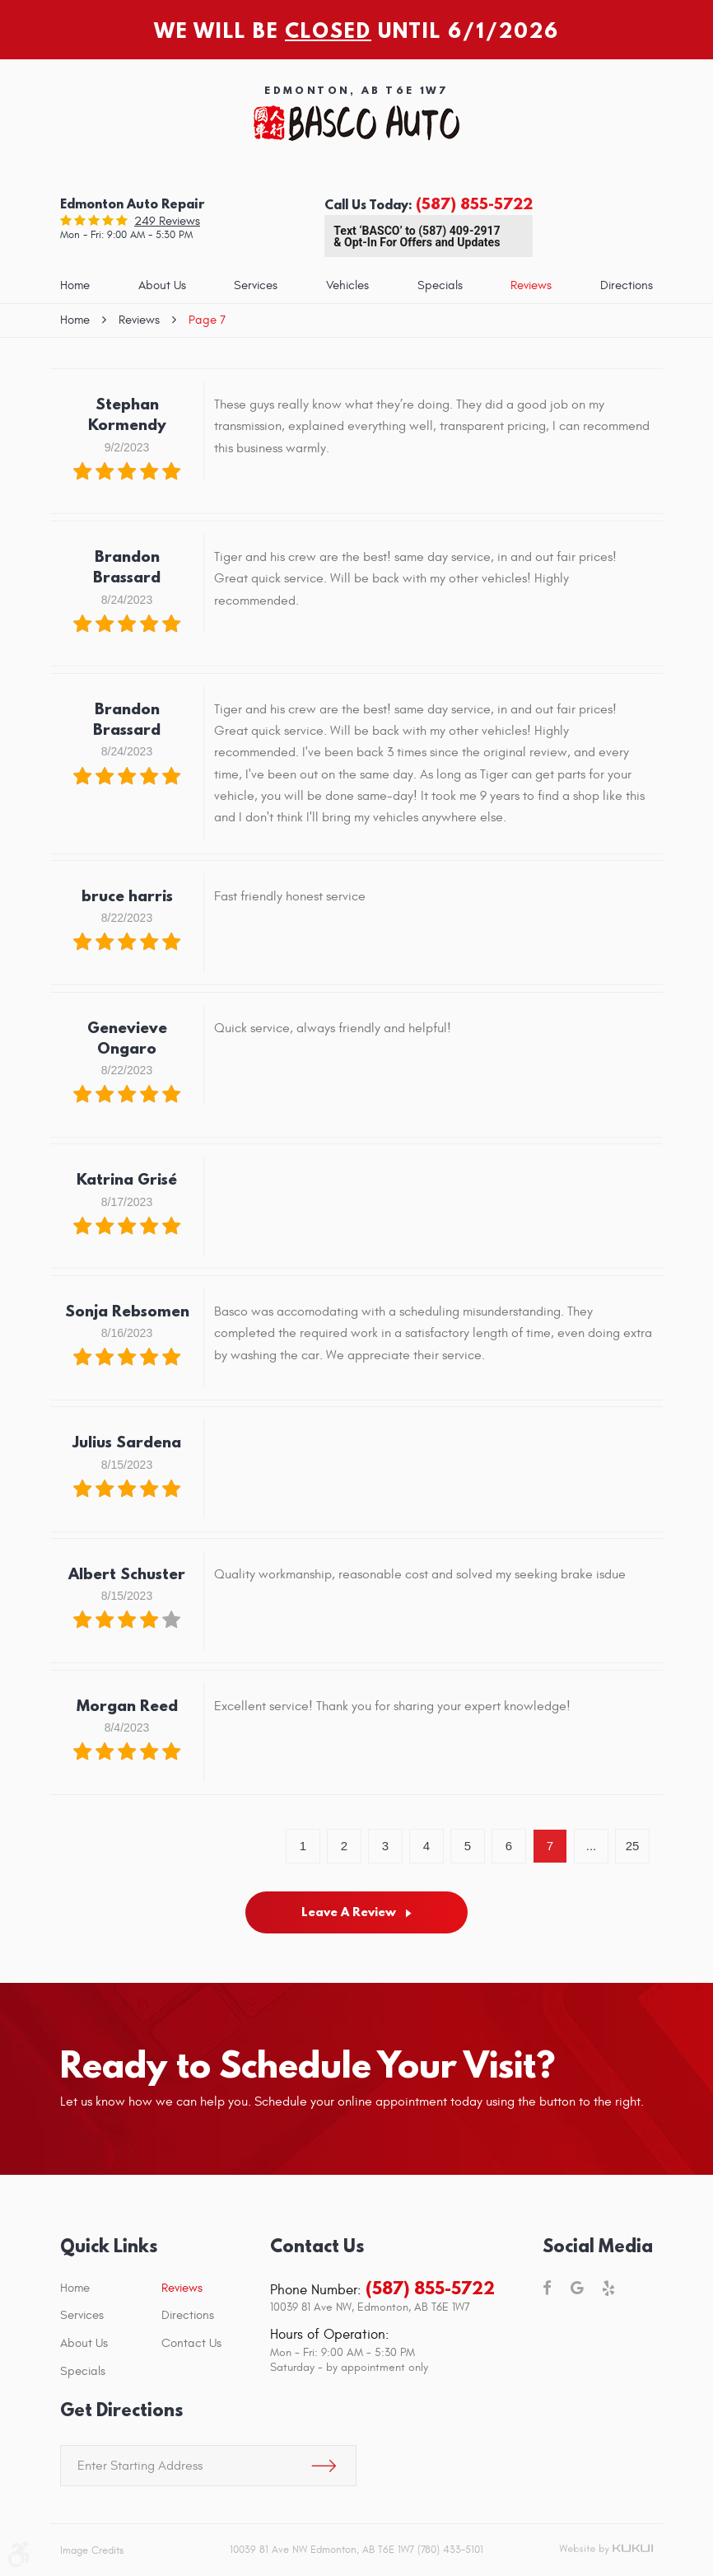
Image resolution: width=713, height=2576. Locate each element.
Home (75, 285)
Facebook (547, 2289)
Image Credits (91, 2550)
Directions (626, 285)
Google (577, 2289)
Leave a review (348, 1911)
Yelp (608, 2289)
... (591, 1846)
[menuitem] (75, 286)
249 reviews (167, 221)
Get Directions (121, 2410)
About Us (162, 285)
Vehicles (347, 285)
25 (633, 1846)
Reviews (531, 285)
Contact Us (191, 2343)
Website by (606, 2549)
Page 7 (207, 320)
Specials (440, 285)
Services (255, 285)
